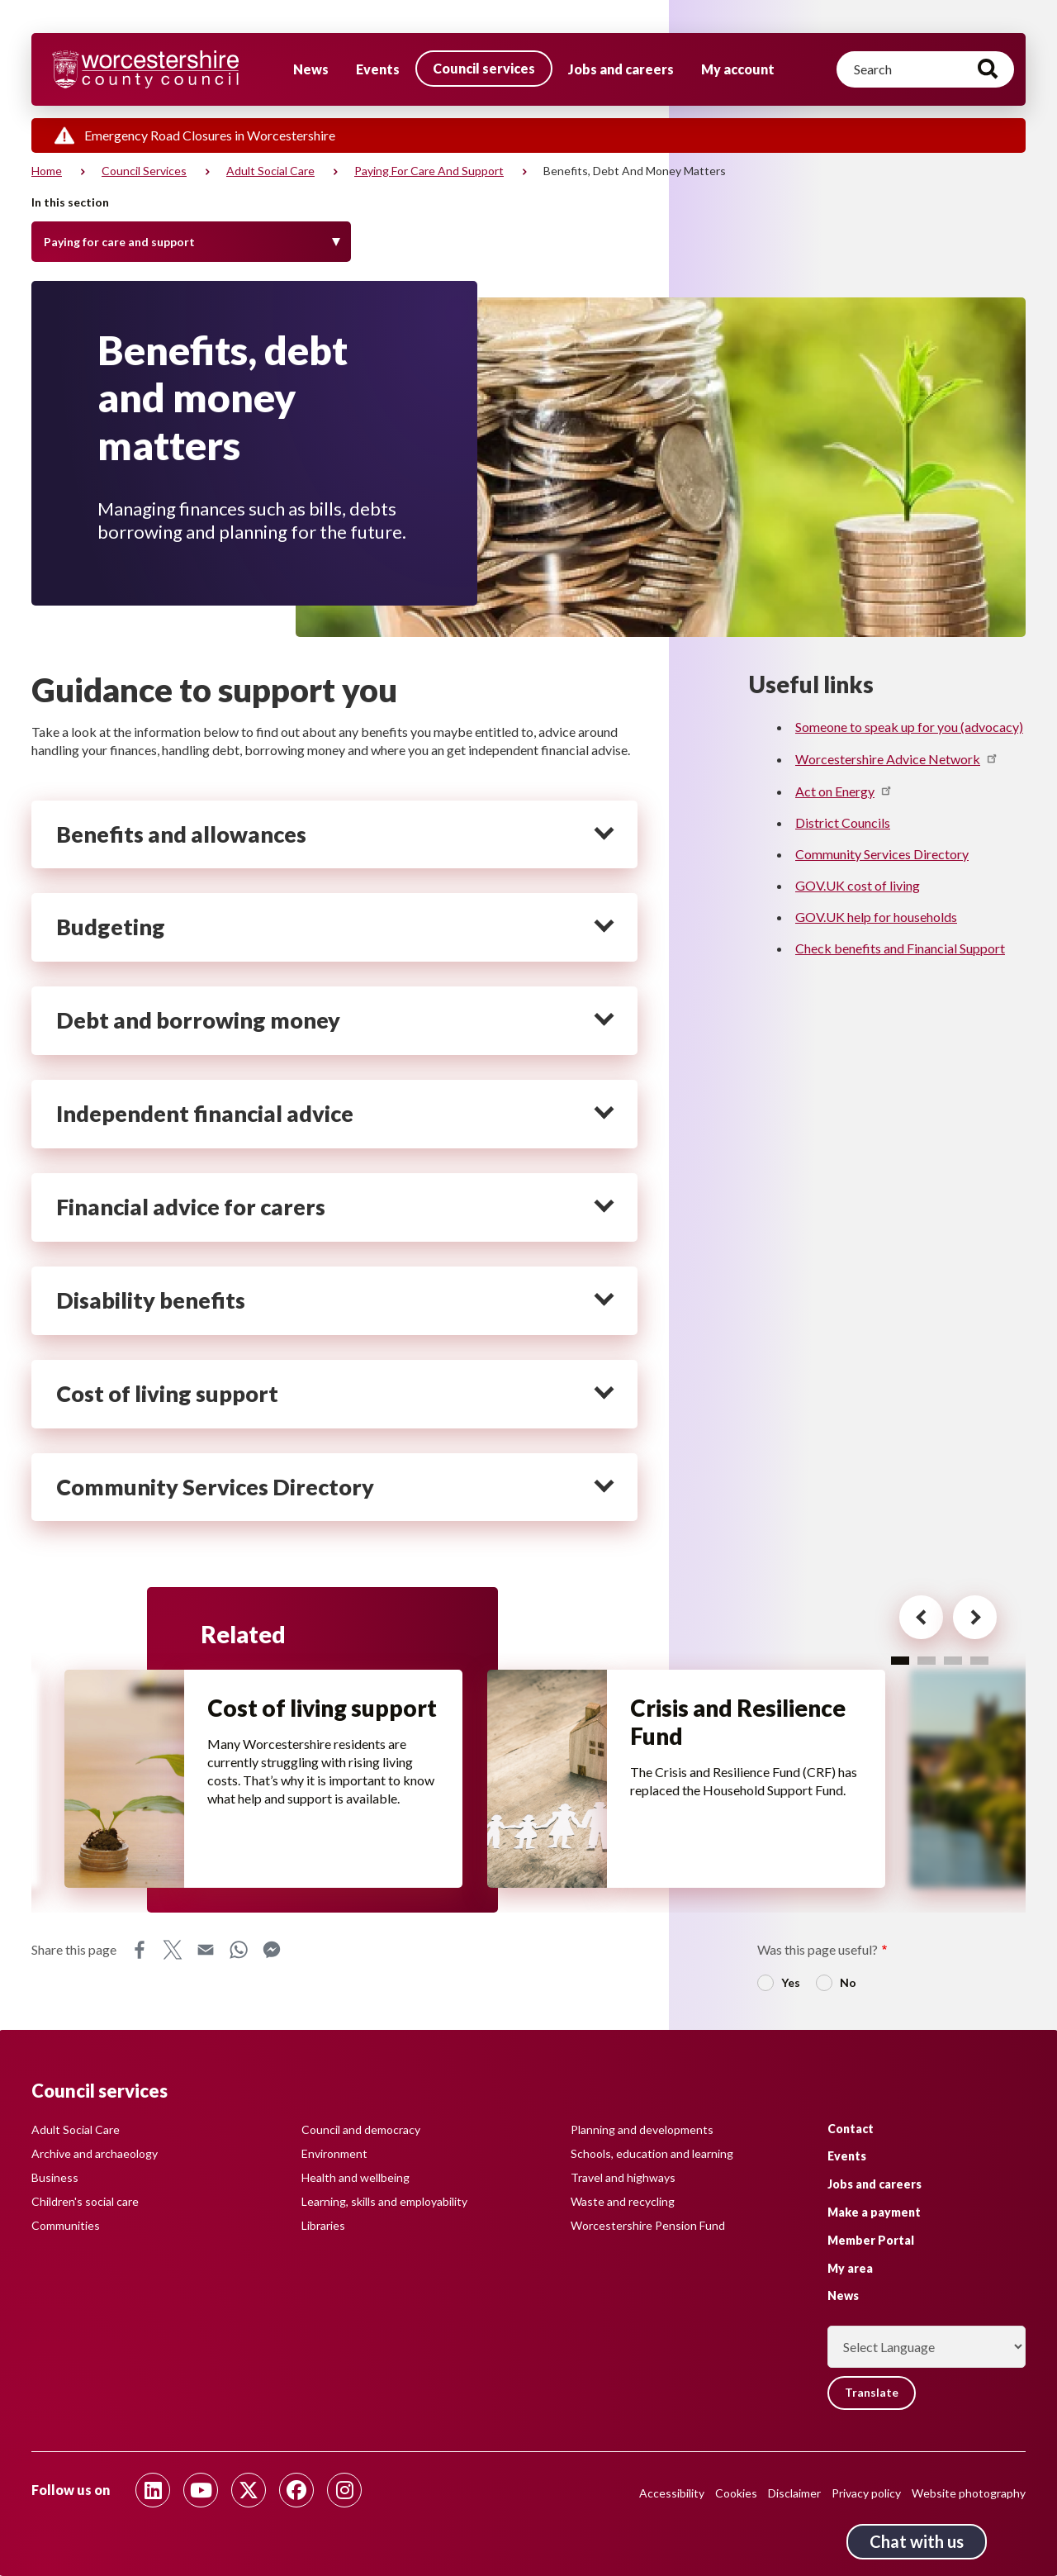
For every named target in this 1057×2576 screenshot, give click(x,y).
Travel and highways (623, 2177)
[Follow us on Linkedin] (152, 2490)
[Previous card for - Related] (913, 1618)
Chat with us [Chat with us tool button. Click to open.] (917, 2541)
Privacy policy (866, 2493)
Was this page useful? (817, 1949)
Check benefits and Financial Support (900, 948)
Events (378, 69)
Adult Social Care (75, 2129)
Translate (872, 2393)
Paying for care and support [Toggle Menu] (119, 242)
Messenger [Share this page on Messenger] (271, 1949)
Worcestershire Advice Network (897, 759)
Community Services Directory (882, 854)
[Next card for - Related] (970, 1618)
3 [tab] (953, 1660)
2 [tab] (926, 1660)
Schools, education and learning (652, 2153)
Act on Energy (844, 791)
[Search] (925, 69)
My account (738, 69)
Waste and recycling (623, 2201)
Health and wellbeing (355, 2177)
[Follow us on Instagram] (344, 2490)
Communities (65, 2225)
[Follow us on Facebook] (296, 2490)
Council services (484, 68)
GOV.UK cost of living (857, 885)
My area (850, 2267)
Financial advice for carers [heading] (190, 1207)
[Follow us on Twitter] (248, 2490)
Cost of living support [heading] (167, 1394)
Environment (334, 2153)
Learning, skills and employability (384, 2201)
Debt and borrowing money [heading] (198, 1020)
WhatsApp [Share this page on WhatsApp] (238, 1949)
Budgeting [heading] (110, 927)
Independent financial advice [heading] (204, 1113)
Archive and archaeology (94, 2153)
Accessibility (671, 2493)
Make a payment (874, 2212)
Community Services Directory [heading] (215, 1487)
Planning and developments (642, 2129)
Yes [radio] (790, 1982)
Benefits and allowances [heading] (181, 834)
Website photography (969, 2493)
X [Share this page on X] (172, 1949)
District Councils (842, 822)
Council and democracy (360, 2129)
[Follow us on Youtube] (200, 2490)
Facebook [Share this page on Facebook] (139, 1949)
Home (46, 171)
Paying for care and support (429, 171)
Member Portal (870, 2240)
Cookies (736, 2493)
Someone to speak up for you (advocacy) (909, 726)
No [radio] (848, 1982)
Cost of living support (278, 1722)
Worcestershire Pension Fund (648, 2225)
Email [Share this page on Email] (205, 1949)
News (311, 69)
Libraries (323, 2225)
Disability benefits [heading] (150, 1300)
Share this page (73, 1949)
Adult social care (270, 171)
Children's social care (85, 2201)
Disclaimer (794, 2493)
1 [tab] (900, 1660)
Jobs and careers (621, 69)
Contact (850, 2128)
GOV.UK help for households (876, 916)
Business (54, 2177)
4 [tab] (979, 1660)
